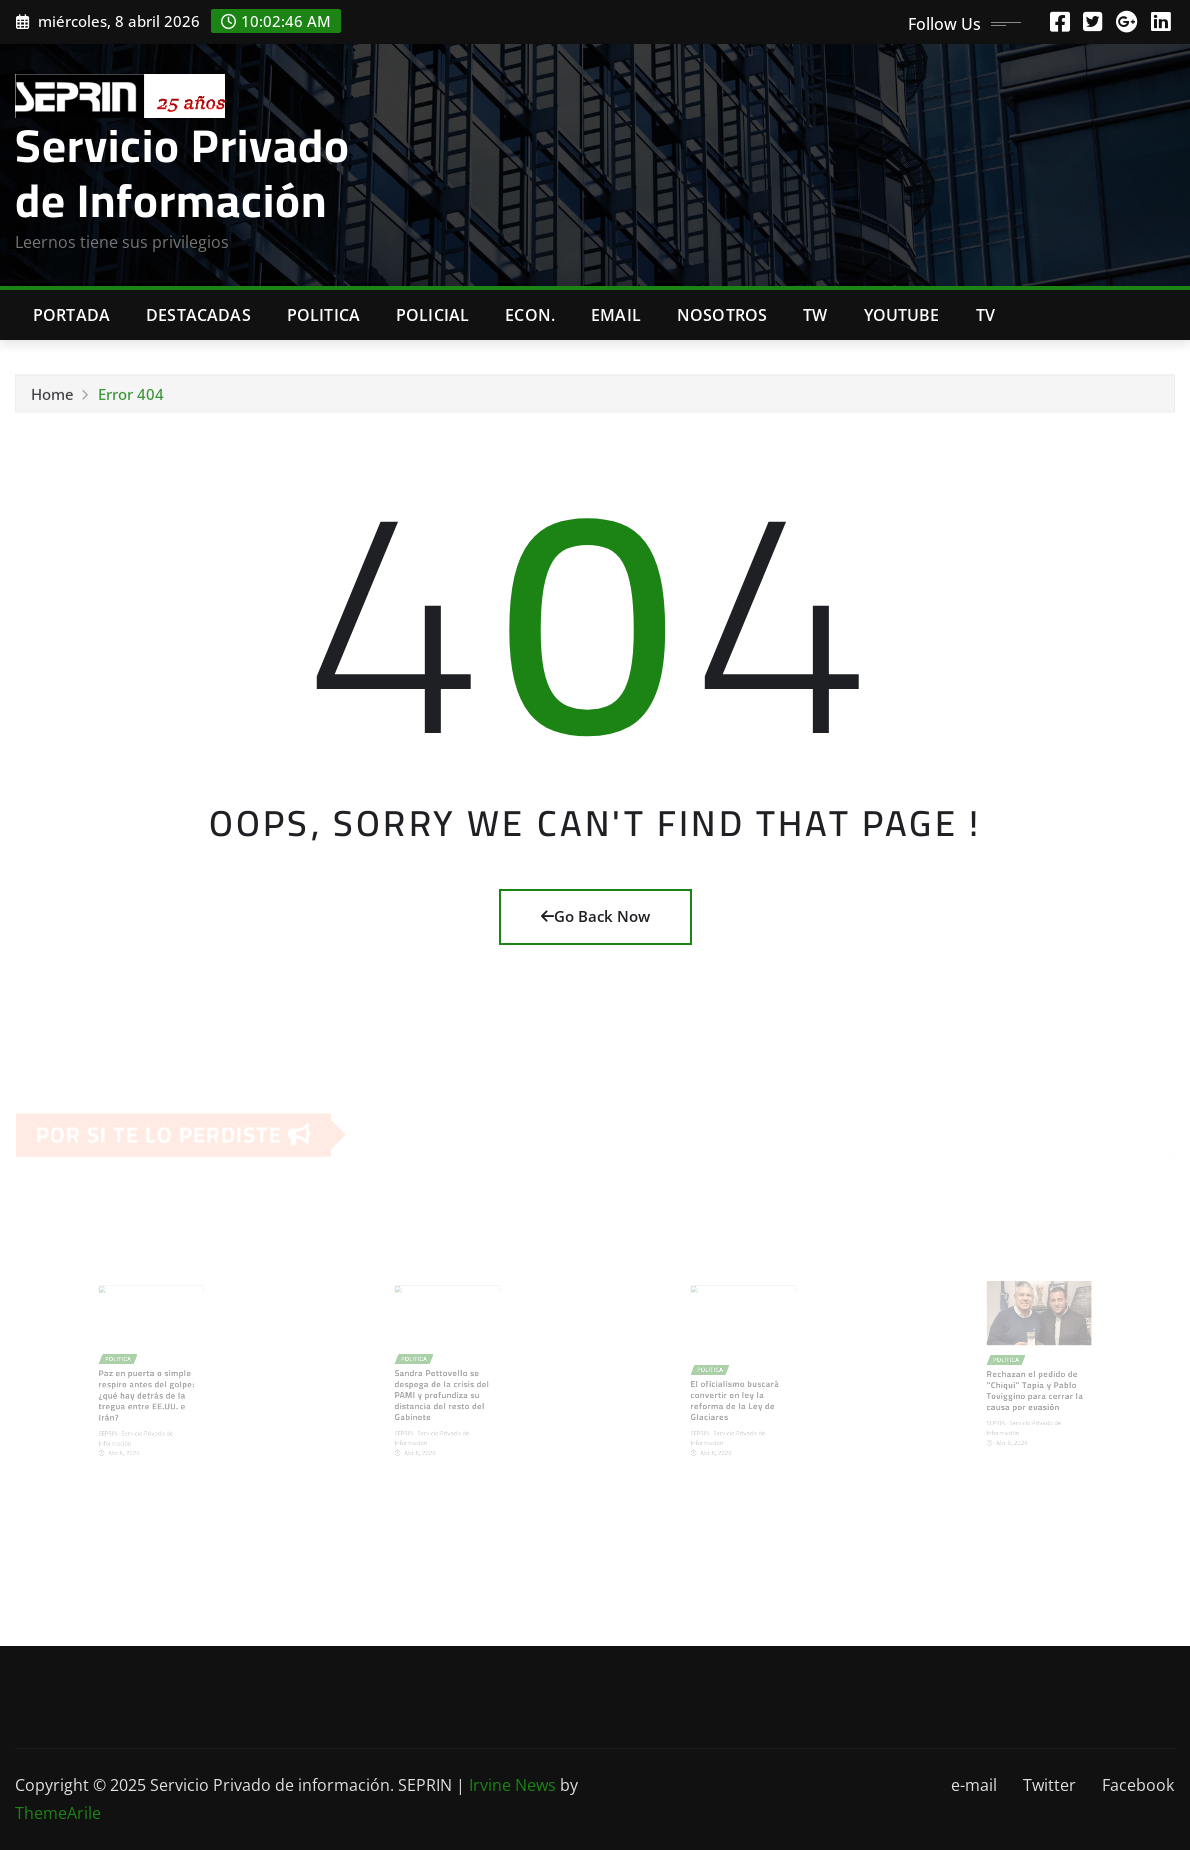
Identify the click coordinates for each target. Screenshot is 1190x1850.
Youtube (902, 315)
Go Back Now (595, 916)
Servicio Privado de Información (182, 172)
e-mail (974, 1785)
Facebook (1138, 1785)
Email (616, 315)
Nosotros (722, 315)
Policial (432, 315)
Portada (71, 315)
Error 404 (131, 398)
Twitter (1049, 1785)
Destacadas (198, 315)
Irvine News (512, 1785)
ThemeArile (58, 1813)
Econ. (530, 315)
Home (52, 398)
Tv (985, 315)
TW (815, 315)
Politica (323, 315)
